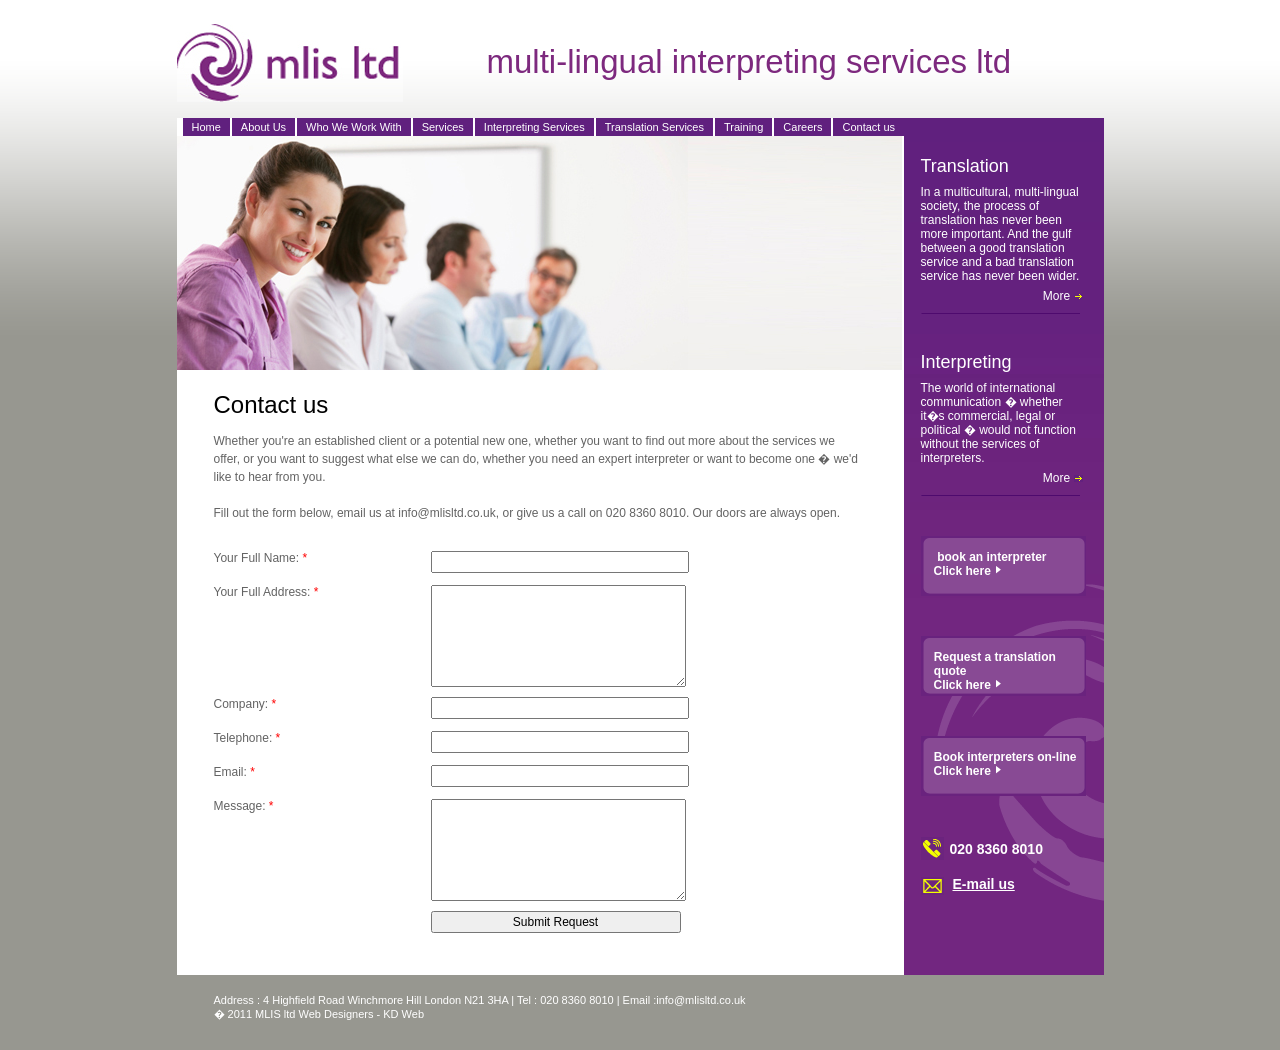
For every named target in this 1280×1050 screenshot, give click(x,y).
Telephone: (247, 738)
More (1063, 296)
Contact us (868, 127)
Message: (244, 806)
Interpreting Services (534, 127)
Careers (802, 127)
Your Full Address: (266, 592)
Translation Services (654, 127)
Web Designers (336, 1014)
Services (443, 127)
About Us (263, 127)
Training (743, 127)
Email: (234, 772)
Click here (968, 571)
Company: (245, 704)
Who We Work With (354, 127)
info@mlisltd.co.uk (700, 1000)
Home (206, 127)
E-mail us (984, 884)
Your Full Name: (261, 558)
